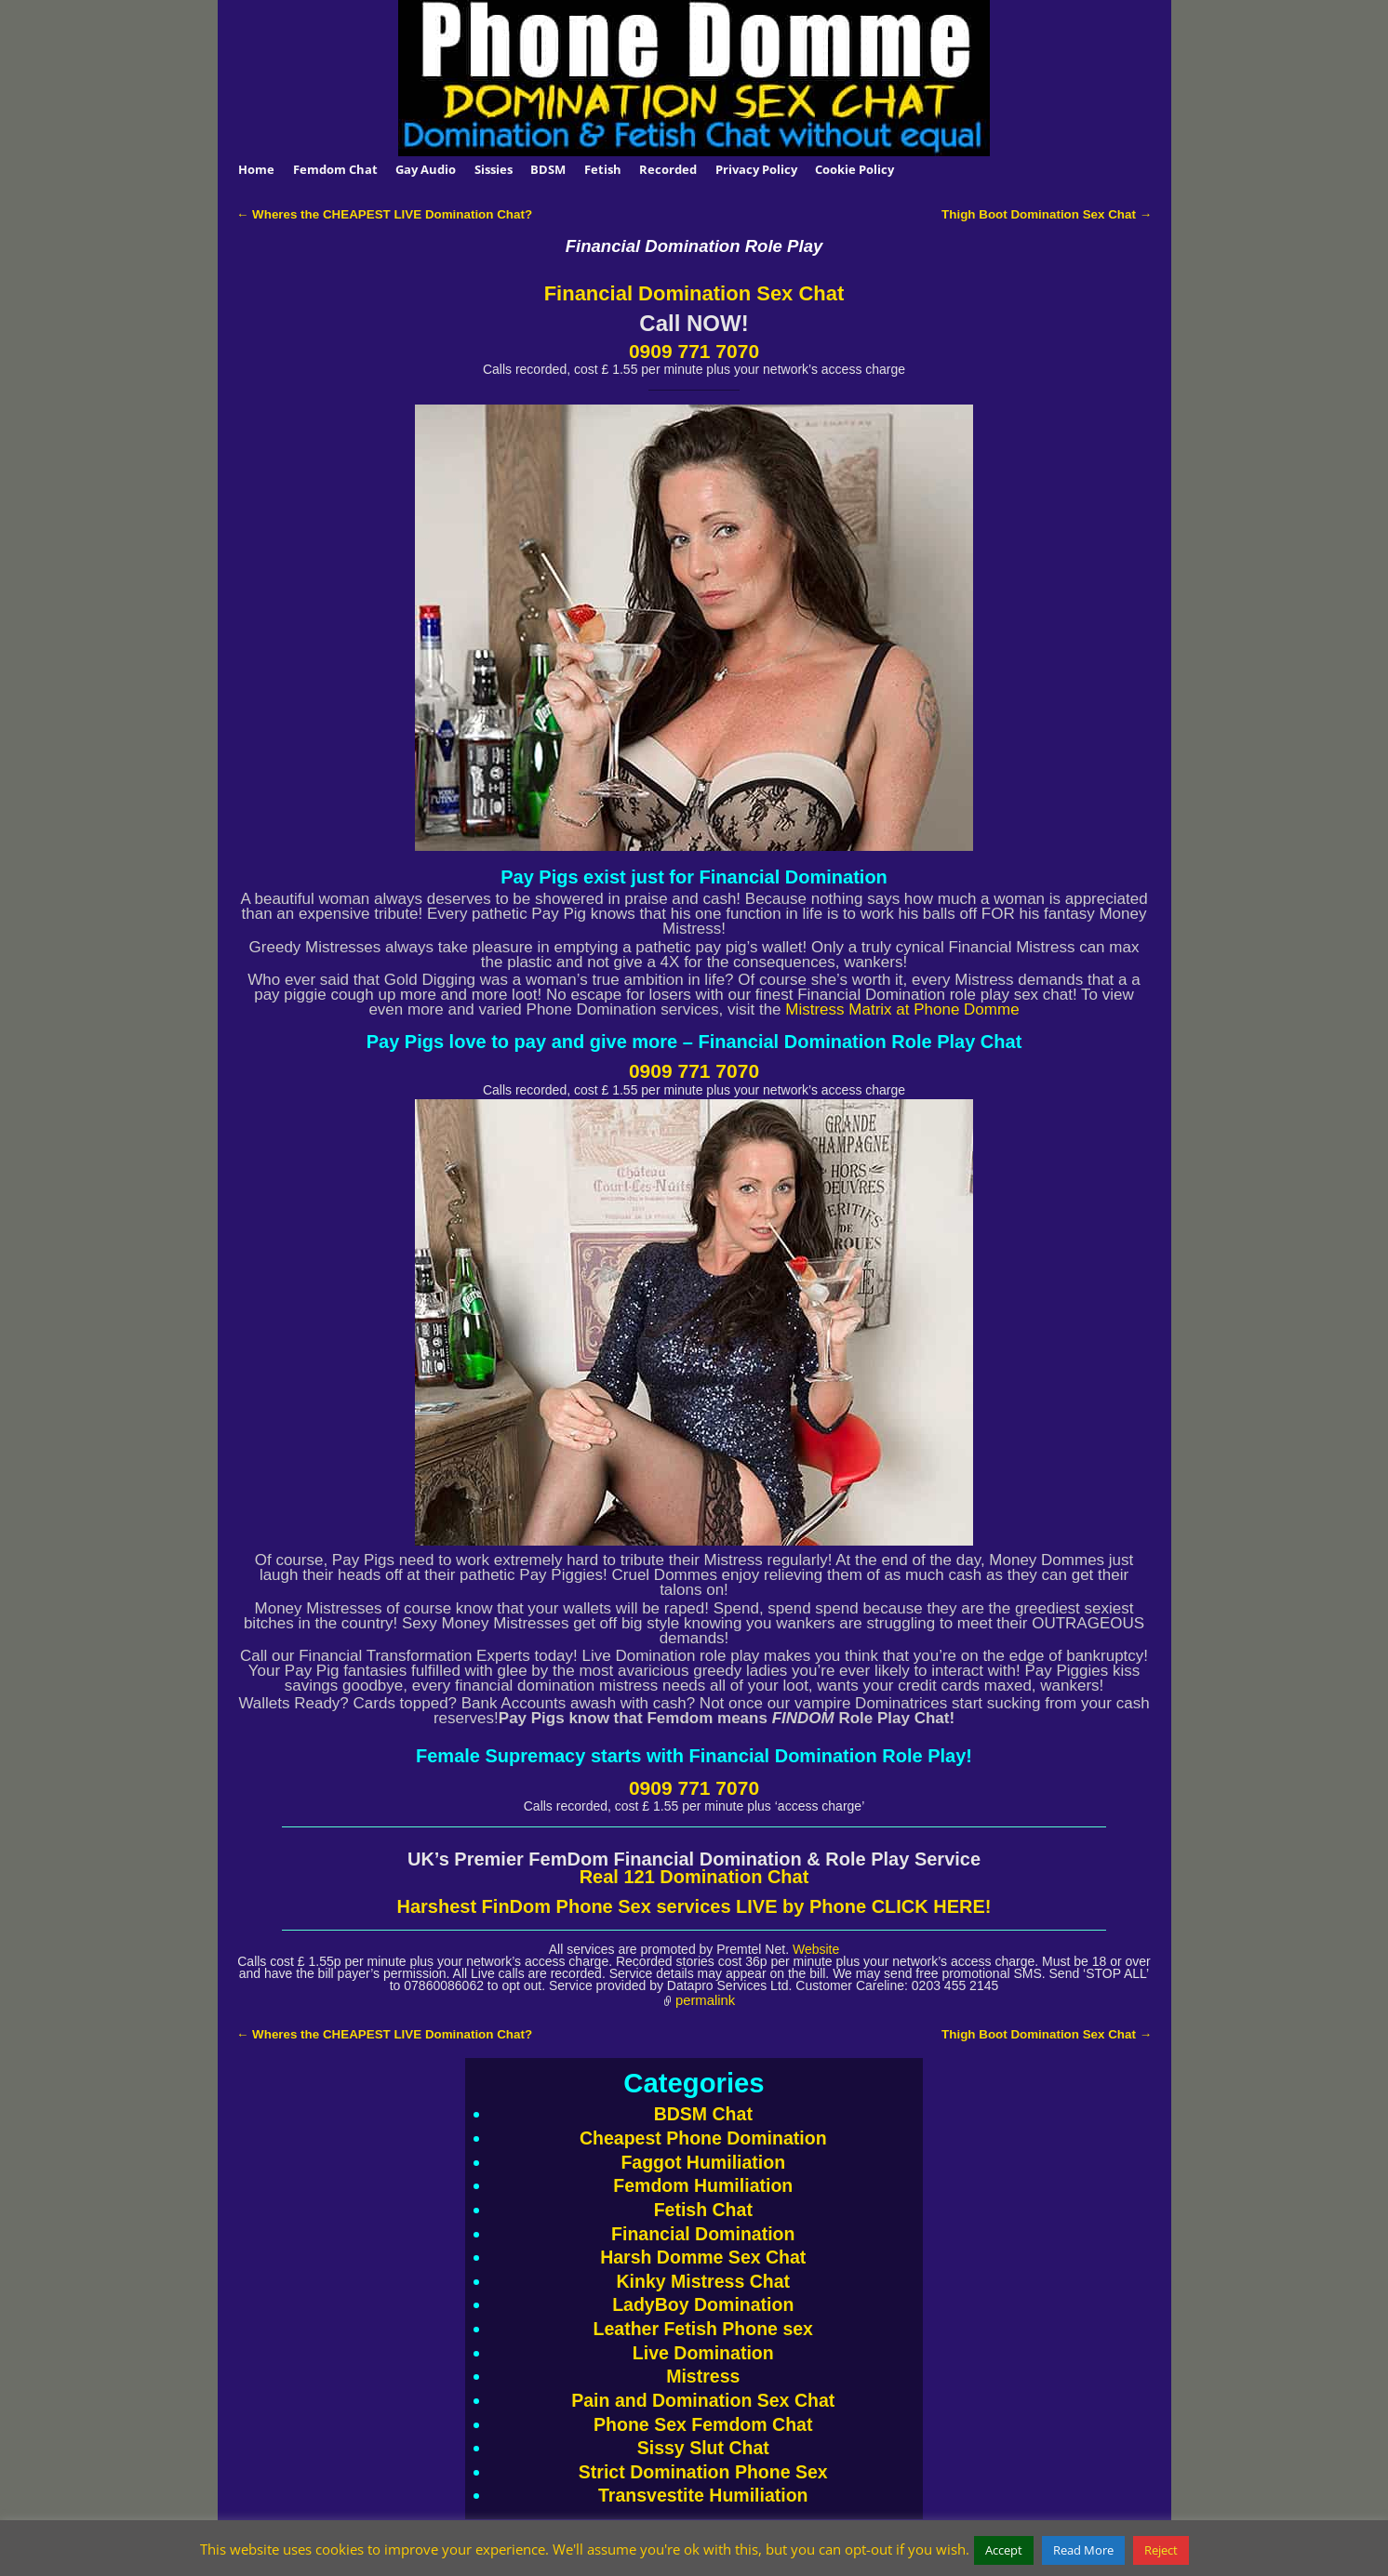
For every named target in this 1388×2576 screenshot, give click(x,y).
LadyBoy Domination (703, 2304)
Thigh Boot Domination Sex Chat (1046, 214)
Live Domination (703, 2353)
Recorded (668, 169)
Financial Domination (702, 2234)
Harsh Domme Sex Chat (703, 2257)
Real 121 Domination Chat (694, 1876)
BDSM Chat (703, 2114)
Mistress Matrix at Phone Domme (902, 1009)
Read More (1083, 2550)
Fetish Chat (703, 2209)
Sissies (493, 169)
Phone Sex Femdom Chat (703, 2424)
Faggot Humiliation (703, 2162)
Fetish (602, 169)
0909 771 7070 (694, 351)
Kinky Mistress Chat (703, 2281)
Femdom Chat (335, 169)
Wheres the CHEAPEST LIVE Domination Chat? (384, 214)
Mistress (703, 2376)
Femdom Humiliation (703, 2185)
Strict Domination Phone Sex (703, 2472)
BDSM (548, 169)
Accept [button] (1003, 2550)
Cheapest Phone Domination (703, 2138)
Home (256, 169)
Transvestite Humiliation (703, 2495)
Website (816, 1949)
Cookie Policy (854, 169)
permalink (705, 2000)
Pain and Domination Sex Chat (702, 2400)
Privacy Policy (756, 169)
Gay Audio (425, 169)
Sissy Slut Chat (703, 2447)
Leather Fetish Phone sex (703, 2328)
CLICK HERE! (928, 1906)
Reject (1161, 2550)
